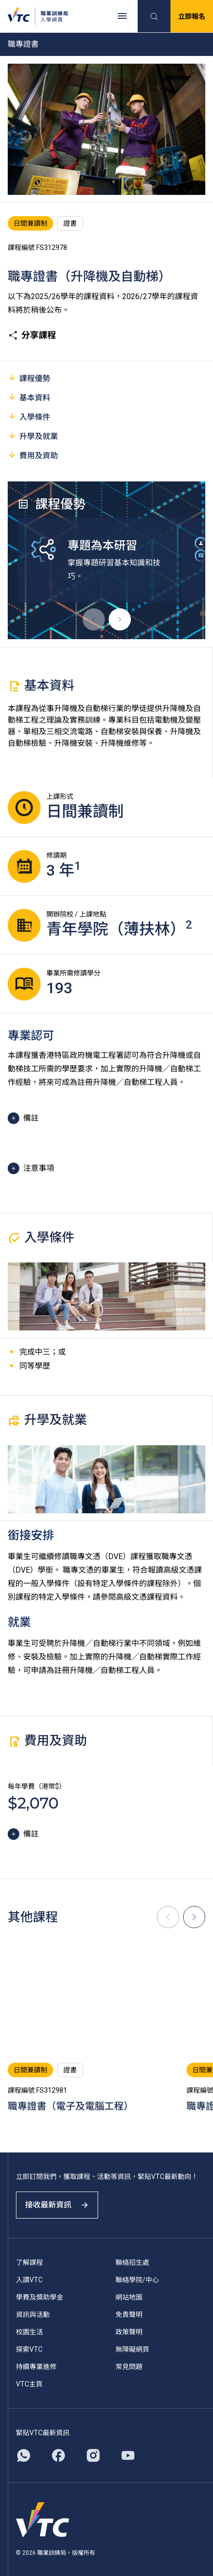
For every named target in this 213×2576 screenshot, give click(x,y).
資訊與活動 (33, 2314)
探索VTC (29, 2349)
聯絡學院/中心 (137, 2280)
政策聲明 (128, 2332)
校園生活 (29, 2332)
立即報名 (191, 16)
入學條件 (29, 416)
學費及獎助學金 (39, 2297)
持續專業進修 (36, 2366)
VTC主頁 (29, 2384)
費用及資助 (33, 455)
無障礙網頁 (132, 2349)
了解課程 (29, 2262)
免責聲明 (128, 2314)
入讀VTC (29, 2280)
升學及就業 (33, 436)
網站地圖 (128, 2297)
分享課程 (32, 335)
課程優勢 (29, 378)
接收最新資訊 (57, 2204)
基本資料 (29, 397)
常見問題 (128, 2366)
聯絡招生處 (132, 2262)
